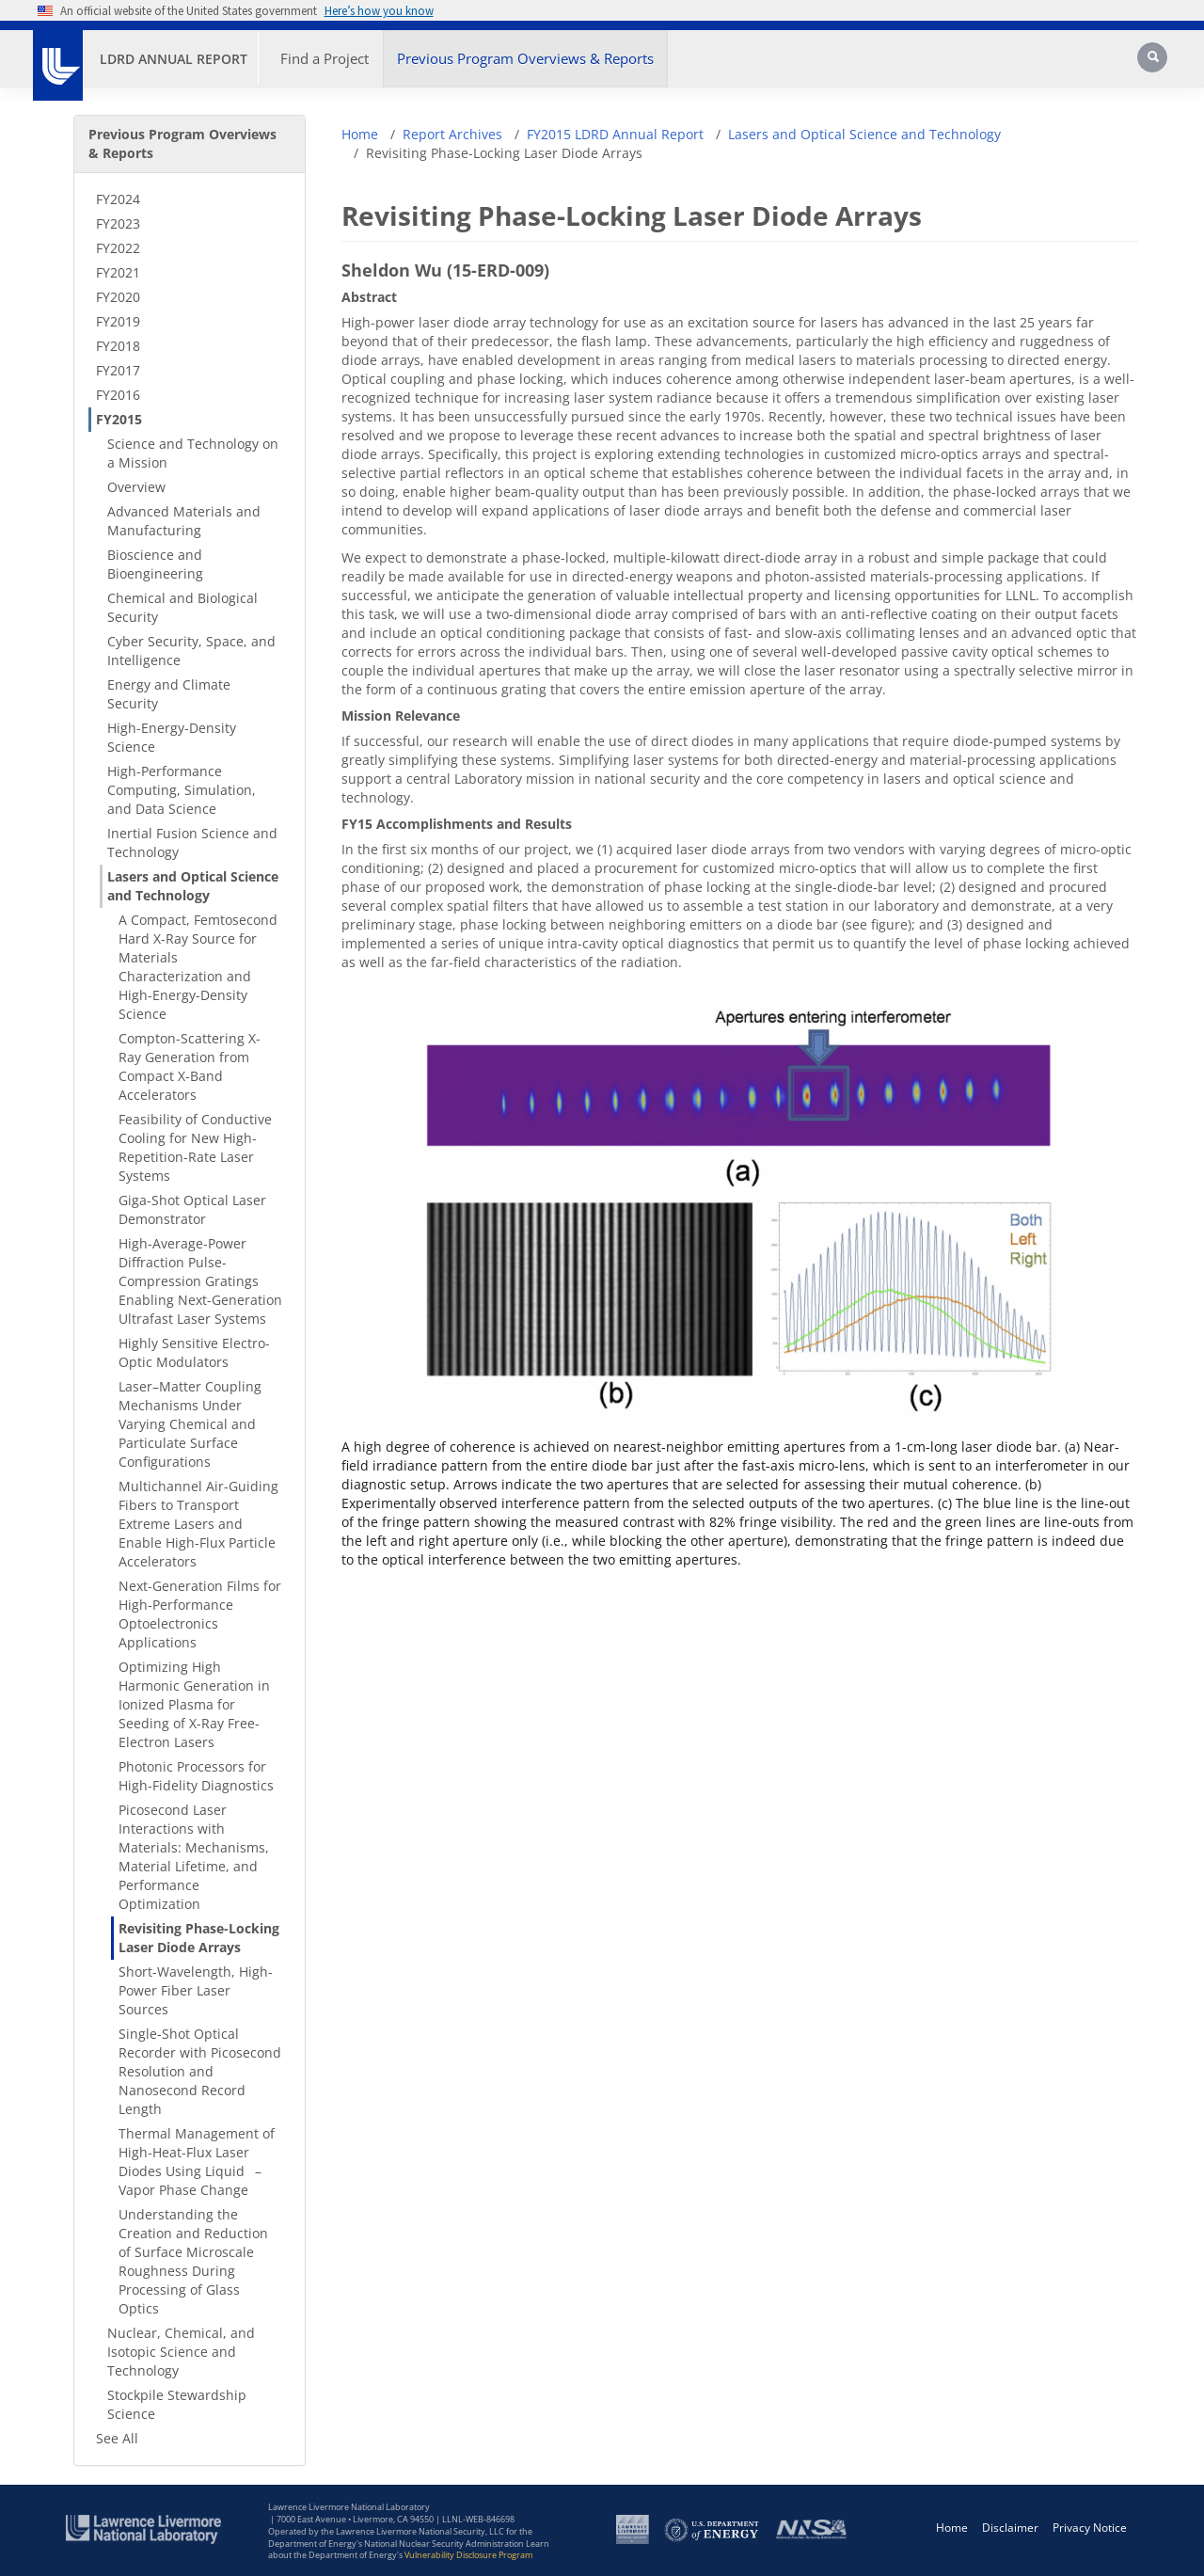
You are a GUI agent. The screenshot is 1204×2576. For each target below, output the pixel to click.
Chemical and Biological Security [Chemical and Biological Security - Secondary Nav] (182, 607)
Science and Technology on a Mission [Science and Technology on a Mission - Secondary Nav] (192, 453)
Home (359, 134)
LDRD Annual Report (173, 59)
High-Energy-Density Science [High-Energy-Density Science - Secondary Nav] (171, 737)
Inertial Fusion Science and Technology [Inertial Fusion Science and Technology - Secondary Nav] (192, 842)
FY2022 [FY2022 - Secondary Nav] (118, 248)
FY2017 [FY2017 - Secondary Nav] (118, 370)
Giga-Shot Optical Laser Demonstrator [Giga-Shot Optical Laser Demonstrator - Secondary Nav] (192, 1209)
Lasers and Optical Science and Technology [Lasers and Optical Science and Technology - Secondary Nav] (192, 885)
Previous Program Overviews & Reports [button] (525, 58)
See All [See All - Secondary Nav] (117, 2438)
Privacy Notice (1090, 2528)
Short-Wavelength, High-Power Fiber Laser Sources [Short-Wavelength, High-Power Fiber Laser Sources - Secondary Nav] (196, 1990)
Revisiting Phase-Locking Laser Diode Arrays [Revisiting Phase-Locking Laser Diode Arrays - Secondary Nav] (199, 1937)
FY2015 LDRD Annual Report (615, 134)
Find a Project (324, 58)
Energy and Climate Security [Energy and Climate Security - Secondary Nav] (168, 694)
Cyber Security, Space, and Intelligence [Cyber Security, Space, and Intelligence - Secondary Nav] (191, 650)
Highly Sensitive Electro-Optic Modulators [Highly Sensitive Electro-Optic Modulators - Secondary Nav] (194, 1352)
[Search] (1159, 63)
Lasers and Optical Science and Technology (864, 134)
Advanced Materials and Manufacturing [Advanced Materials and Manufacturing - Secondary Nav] (184, 520)
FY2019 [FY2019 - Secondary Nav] (118, 321)
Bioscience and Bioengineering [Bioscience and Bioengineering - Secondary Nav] (155, 564)
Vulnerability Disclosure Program (468, 2555)
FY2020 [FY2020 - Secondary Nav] (118, 297)
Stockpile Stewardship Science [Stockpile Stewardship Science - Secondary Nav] (176, 2404)
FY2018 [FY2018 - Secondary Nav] (118, 346)
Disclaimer (1010, 2528)
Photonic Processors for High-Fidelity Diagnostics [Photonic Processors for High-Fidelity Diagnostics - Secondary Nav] (196, 1775)
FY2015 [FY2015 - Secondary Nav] (119, 419)
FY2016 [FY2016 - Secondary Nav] (118, 395)
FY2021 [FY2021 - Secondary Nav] (118, 272)
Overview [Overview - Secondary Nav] (136, 487)
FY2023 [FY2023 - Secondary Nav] (118, 223)
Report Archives (452, 134)
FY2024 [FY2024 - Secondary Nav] (118, 199)
